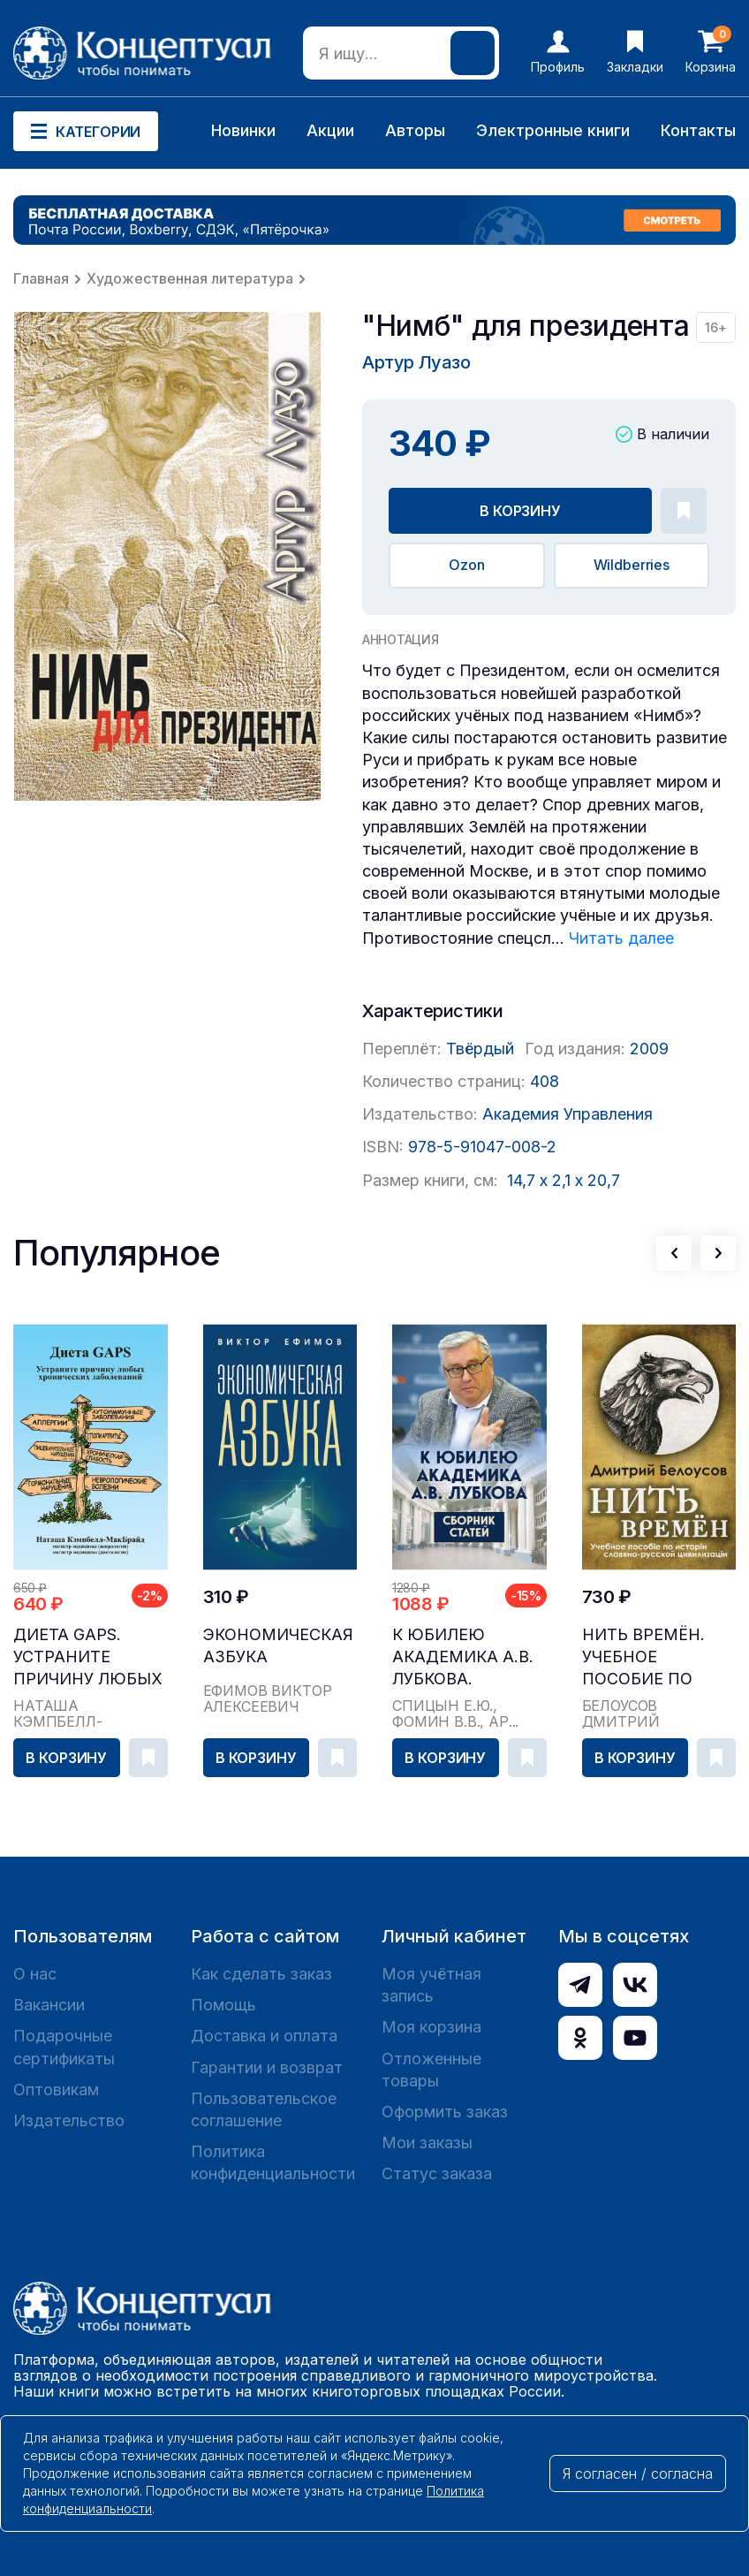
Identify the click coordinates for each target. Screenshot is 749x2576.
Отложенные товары (431, 2069)
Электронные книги (553, 130)
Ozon (466, 565)
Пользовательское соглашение (264, 2109)
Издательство (69, 2120)
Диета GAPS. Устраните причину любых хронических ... (88, 1657)
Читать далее (621, 938)
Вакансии (49, 2004)
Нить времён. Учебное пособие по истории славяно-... (643, 1657)
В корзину (520, 511)
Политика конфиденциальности (273, 2162)
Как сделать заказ (261, 1973)
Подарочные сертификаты (64, 2046)
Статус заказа (437, 2173)
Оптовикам (56, 2089)
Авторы (415, 130)
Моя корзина (431, 2026)
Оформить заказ (445, 2111)
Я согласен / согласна (638, 2473)
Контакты (698, 130)
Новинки (243, 130)
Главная (41, 278)
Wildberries (632, 565)
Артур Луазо (416, 362)
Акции (330, 130)
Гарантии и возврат (267, 2067)
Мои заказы (427, 2142)
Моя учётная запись (431, 1984)
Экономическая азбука (278, 1645)
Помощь (223, 2004)
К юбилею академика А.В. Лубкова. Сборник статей (466, 1657)
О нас (35, 1973)
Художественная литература (190, 278)
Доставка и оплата (264, 2035)
